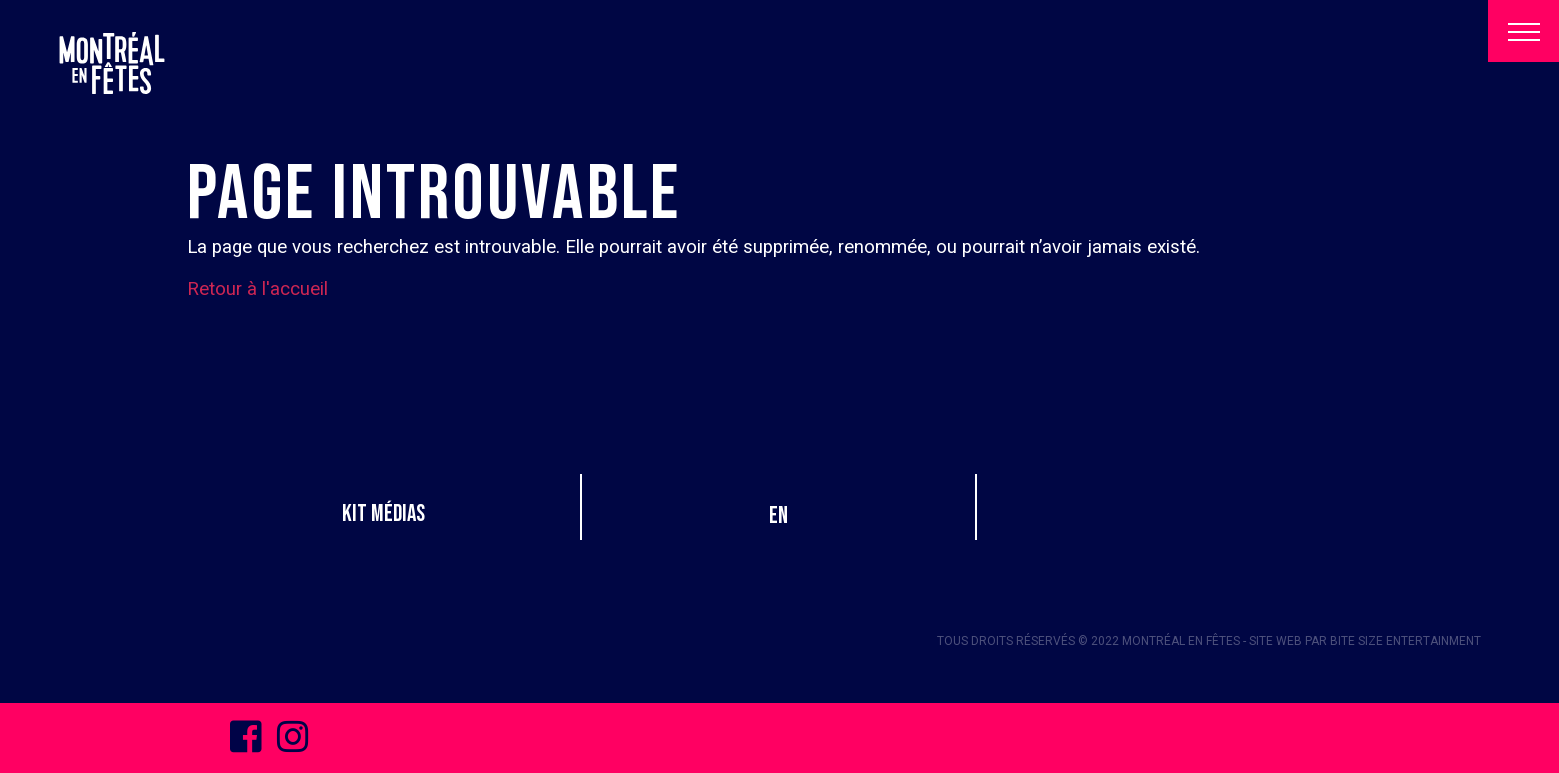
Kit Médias (383, 514)
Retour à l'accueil (257, 289)
